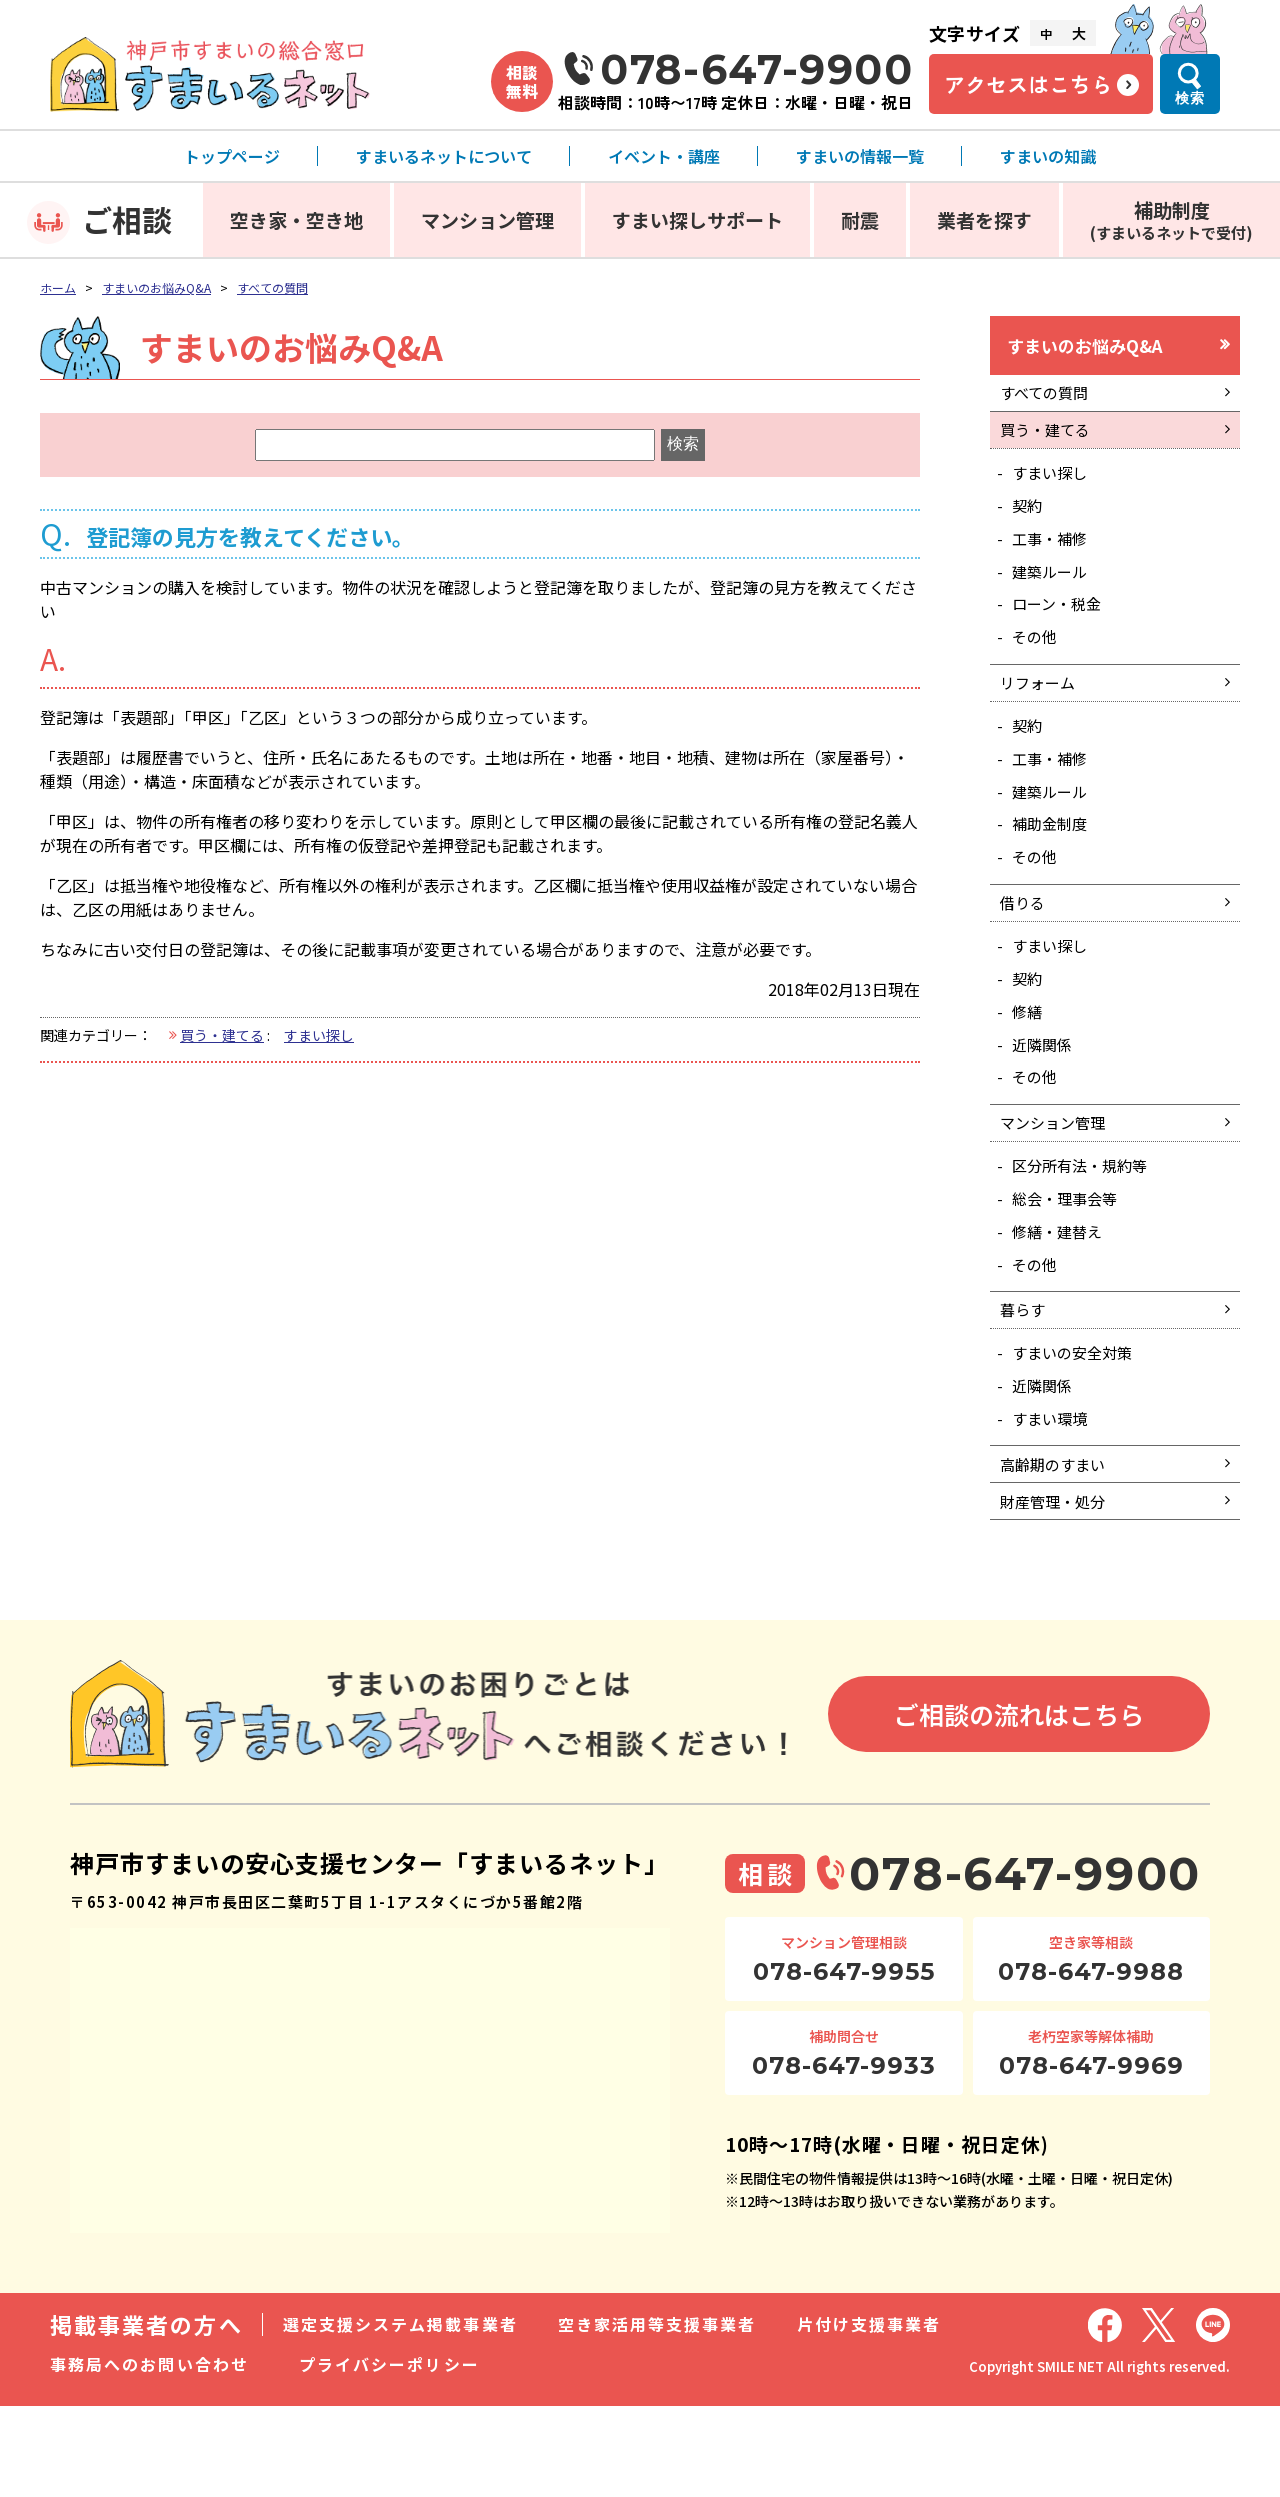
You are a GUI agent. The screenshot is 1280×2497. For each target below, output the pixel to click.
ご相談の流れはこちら (1019, 1804)
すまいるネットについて (444, 156)
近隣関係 (1046, 1098)
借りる (1025, 946)
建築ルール (1054, 591)
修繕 (1030, 1062)
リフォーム (1041, 710)
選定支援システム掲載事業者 (400, 2415)
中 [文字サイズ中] (1046, 33)
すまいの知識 (1048, 156)
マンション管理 (487, 219)
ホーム (58, 287)
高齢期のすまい (1057, 1548)
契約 (1030, 520)
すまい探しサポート (697, 219)
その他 (1038, 661)
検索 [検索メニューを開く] (1190, 98)
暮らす (1025, 1383)
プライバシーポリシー (389, 2455)
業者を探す (984, 219)
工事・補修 (1054, 555)
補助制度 (1171, 219)
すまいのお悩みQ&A (156, 287)
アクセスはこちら (1028, 84)
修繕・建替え (1062, 1298)
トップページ (232, 156)
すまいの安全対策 (1078, 1429)
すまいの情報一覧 (860, 156)
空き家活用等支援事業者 (657, 2415)
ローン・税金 (1061, 626)
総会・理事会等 (1070, 1263)
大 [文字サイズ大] (1079, 33)
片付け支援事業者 (869, 2415)
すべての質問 (272, 287)
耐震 (860, 219)
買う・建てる (222, 1035)
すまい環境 (1054, 1499)
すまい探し (319, 1035)
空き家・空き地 (296, 219)
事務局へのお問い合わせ (149, 2455)
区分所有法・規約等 (1086, 1228)
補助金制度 (1054, 862)
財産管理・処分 (1057, 1589)
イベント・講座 (664, 156)
